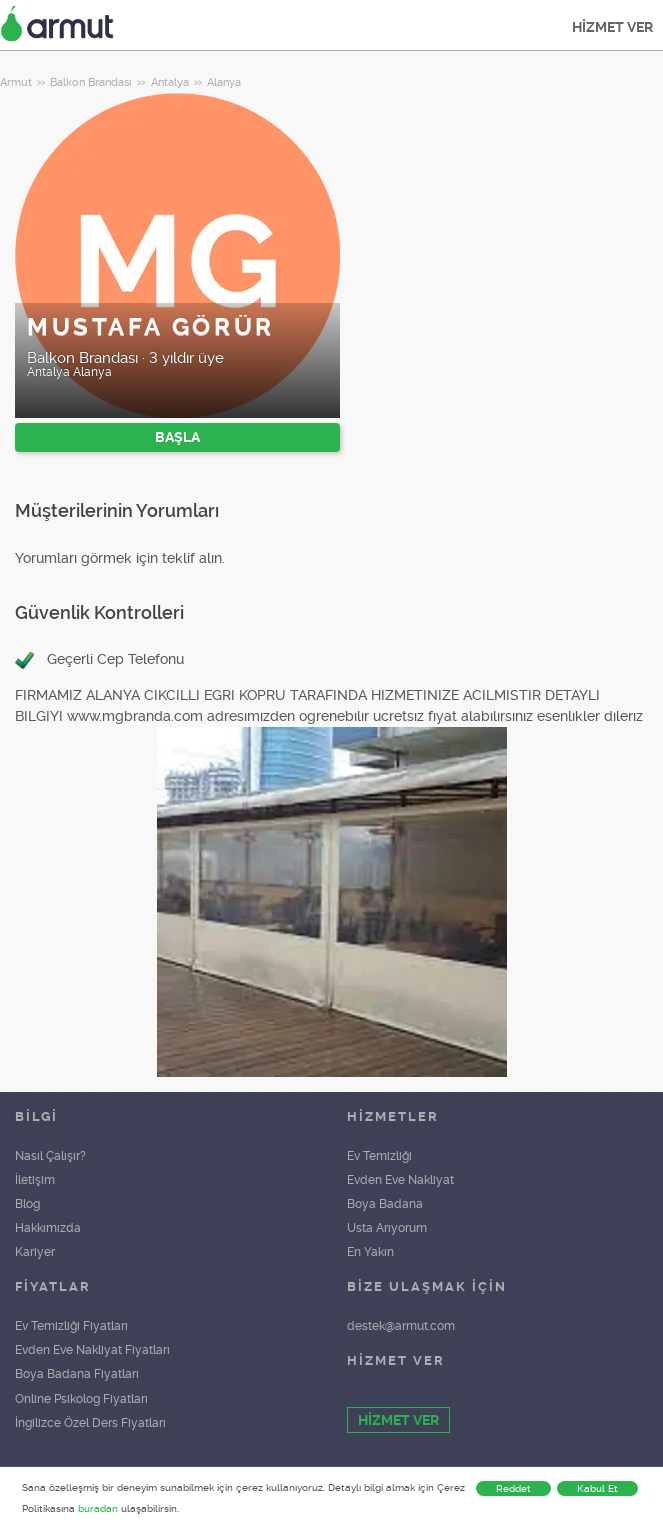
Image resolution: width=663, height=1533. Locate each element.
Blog (27, 1204)
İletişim (35, 1180)
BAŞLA (177, 437)
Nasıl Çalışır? (50, 1156)
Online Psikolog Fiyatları (81, 1399)
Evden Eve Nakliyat (400, 1180)
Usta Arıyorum (387, 1228)
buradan (98, 1508)
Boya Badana (385, 1204)
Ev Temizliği (379, 1156)
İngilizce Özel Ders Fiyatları (90, 1423)
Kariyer (35, 1252)
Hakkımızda (48, 1228)
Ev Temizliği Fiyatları (71, 1326)
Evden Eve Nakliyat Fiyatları (92, 1350)
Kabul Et (597, 1488)
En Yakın (370, 1252)
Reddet (513, 1488)
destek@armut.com (401, 1326)
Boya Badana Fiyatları (77, 1374)
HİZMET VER (612, 27)
